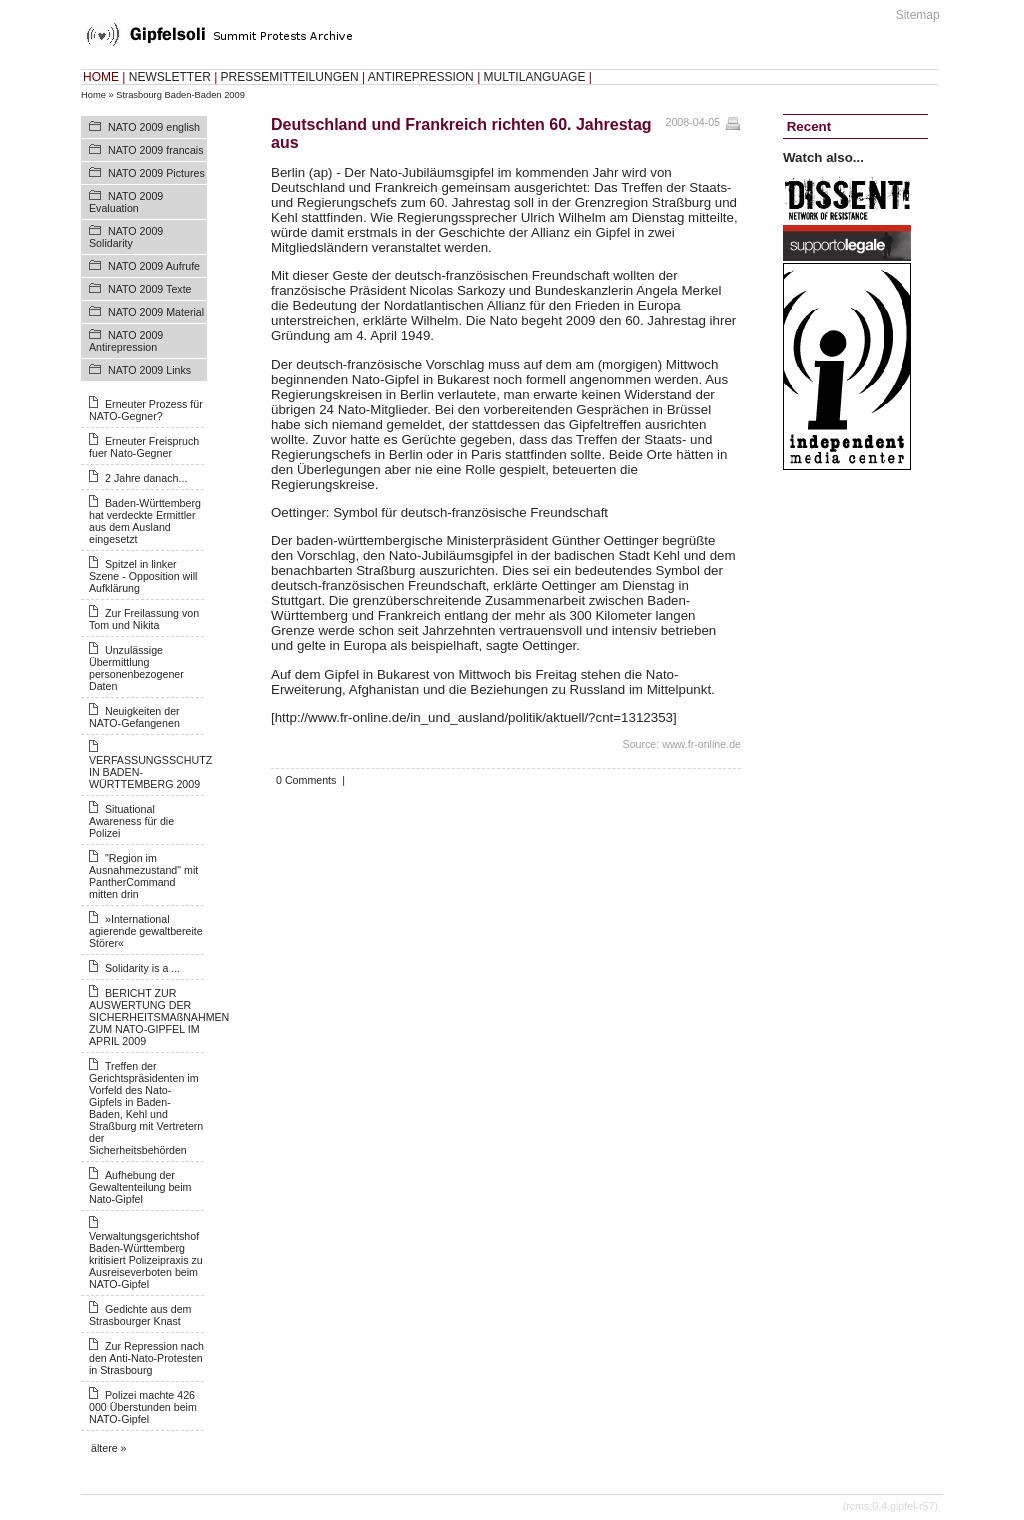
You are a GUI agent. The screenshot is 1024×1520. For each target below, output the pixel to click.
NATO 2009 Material (156, 312)
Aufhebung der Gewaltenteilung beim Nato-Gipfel (140, 1187)
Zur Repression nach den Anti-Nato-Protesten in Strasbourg (146, 1358)
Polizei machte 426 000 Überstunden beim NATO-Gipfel (143, 1407)
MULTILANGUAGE (535, 77)
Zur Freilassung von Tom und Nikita (144, 619)
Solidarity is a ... (142, 968)
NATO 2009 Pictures (156, 173)
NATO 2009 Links (149, 370)
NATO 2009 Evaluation (126, 202)
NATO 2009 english (154, 127)
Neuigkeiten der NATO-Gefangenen (134, 717)
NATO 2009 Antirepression (126, 341)
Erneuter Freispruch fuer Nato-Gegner (144, 447)
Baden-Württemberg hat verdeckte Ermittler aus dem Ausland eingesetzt (145, 521)
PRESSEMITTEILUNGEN (290, 77)
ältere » (109, 1448)
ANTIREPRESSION (421, 77)
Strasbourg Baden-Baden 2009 (180, 95)
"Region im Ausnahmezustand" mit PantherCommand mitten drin (143, 876)
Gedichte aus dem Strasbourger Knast (140, 1315)
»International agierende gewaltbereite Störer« (146, 931)
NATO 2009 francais (156, 150)
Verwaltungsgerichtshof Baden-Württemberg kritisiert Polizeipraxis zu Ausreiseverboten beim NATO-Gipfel (146, 1260)
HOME (101, 77)
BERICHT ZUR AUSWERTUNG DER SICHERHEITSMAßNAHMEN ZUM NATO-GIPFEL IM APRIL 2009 (159, 1017)
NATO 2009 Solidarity (126, 237)
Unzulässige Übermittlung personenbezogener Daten (136, 668)
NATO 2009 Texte (150, 289)
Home (93, 95)
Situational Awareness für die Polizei (131, 821)
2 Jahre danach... (146, 478)
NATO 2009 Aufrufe (154, 266)
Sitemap (918, 15)
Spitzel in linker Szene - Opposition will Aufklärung (143, 576)
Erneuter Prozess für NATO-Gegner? (146, 410)
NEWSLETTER (170, 77)
